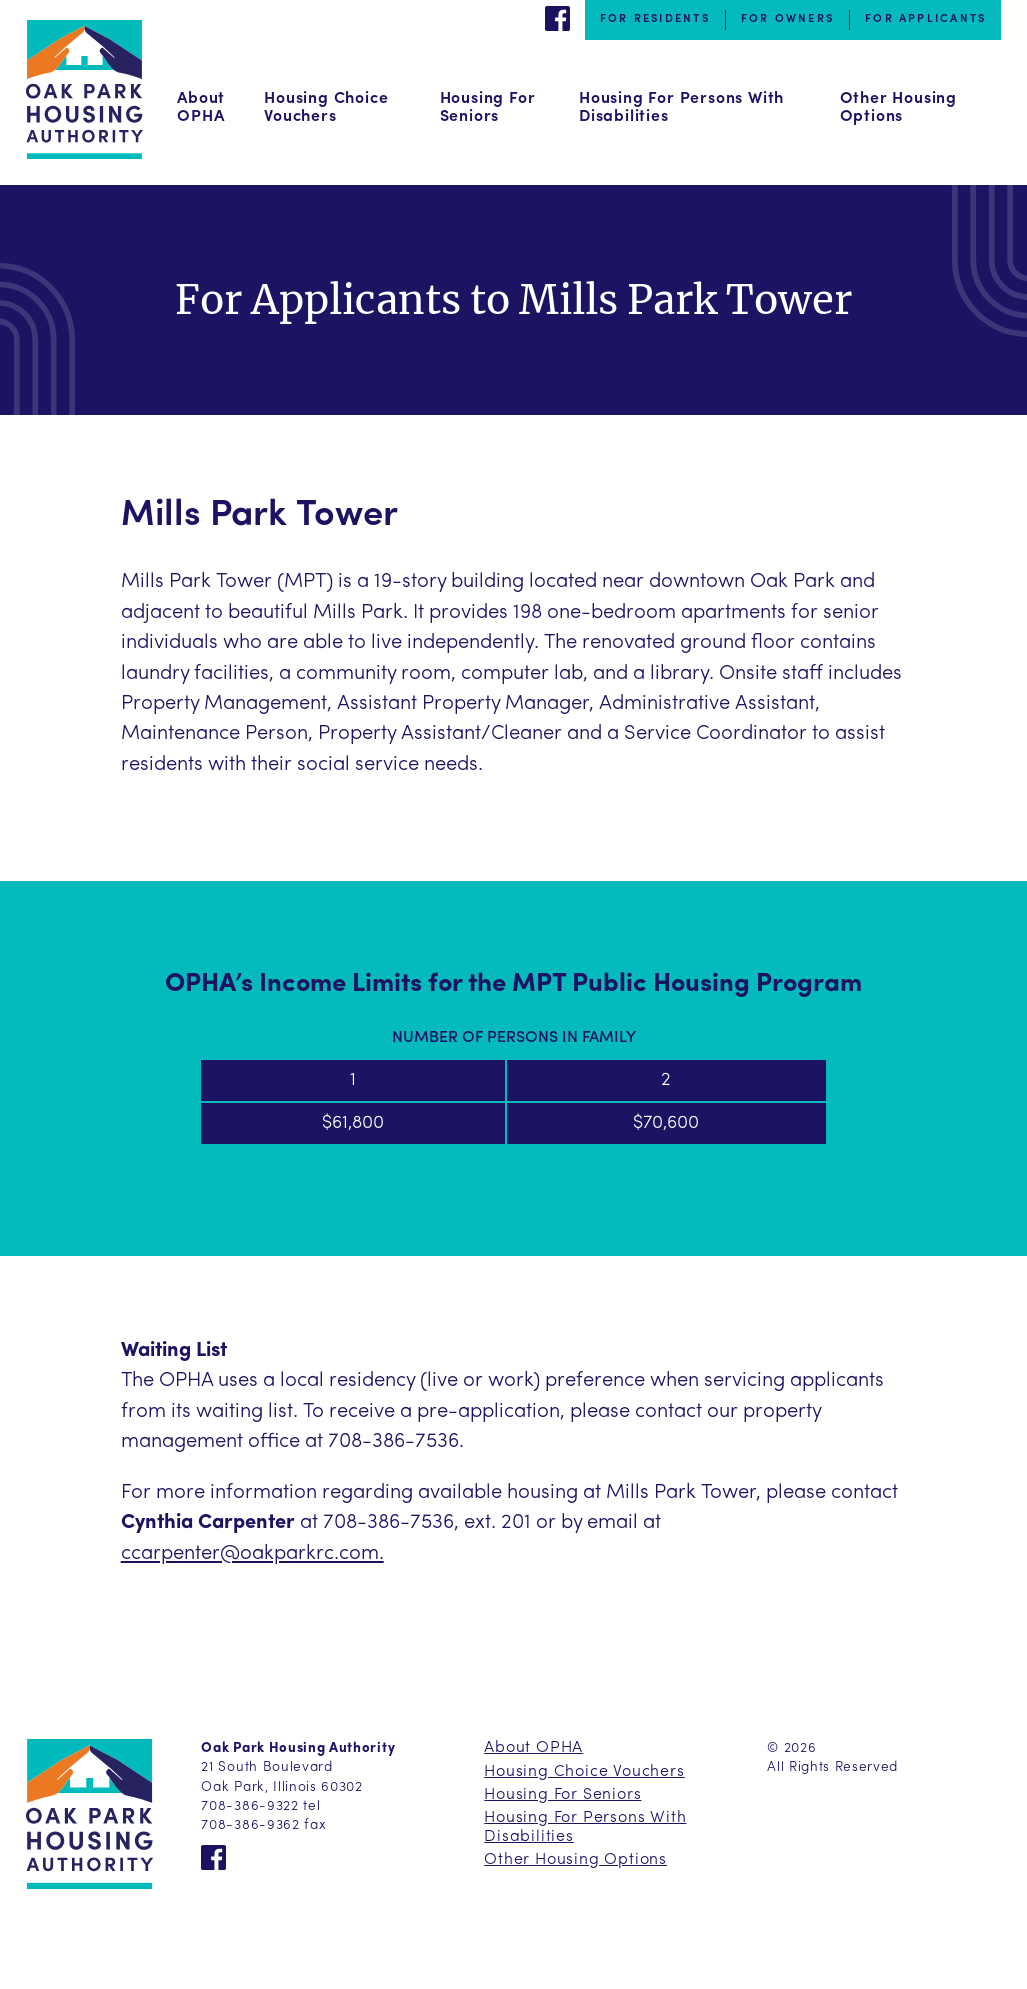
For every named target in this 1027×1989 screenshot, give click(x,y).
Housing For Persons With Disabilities (681, 108)
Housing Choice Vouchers (326, 108)
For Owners (787, 19)
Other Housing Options (898, 108)
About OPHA (201, 108)
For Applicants (925, 19)
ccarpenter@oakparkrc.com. (252, 1554)
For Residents (655, 19)
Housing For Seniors (488, 108)
